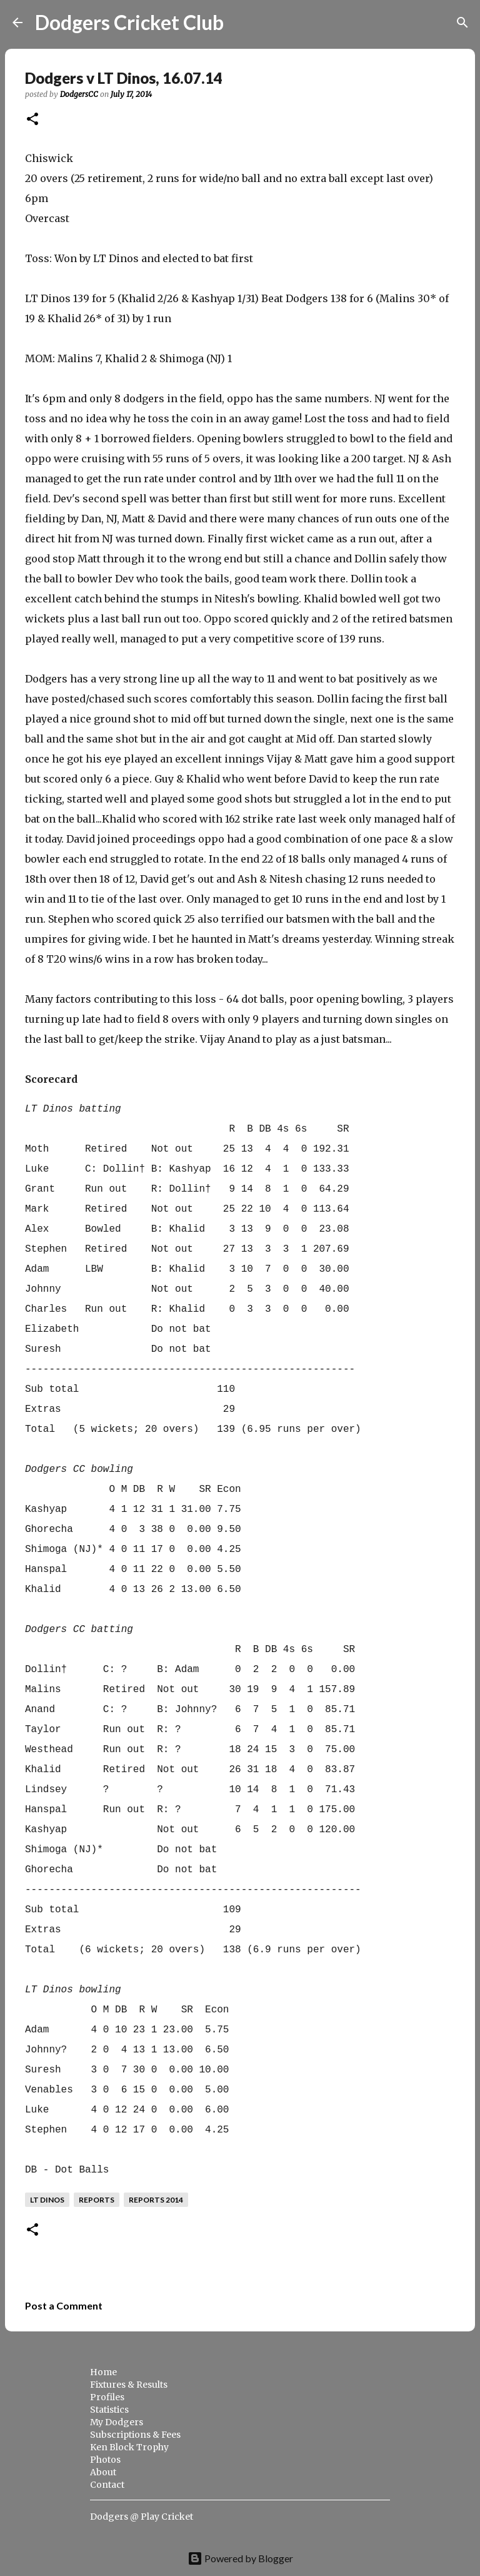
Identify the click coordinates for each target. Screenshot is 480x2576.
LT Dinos (47, 2199)
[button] (32, 119)
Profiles (107, 2397)
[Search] (241, 23)
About (103, 2472)
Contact (107, 2484)
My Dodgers (116, 2422)
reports (96, 2199)
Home (103, 2372)
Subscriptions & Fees (135, 2434)
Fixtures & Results (129, 2384)
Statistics (109, 2409)
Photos (105, 2459)
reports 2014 (156, 2199)
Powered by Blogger (240, 2558)
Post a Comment (63, 2305)
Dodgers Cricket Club (129, 22)
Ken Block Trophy (129, 2447)
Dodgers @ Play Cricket (141, 2516)
